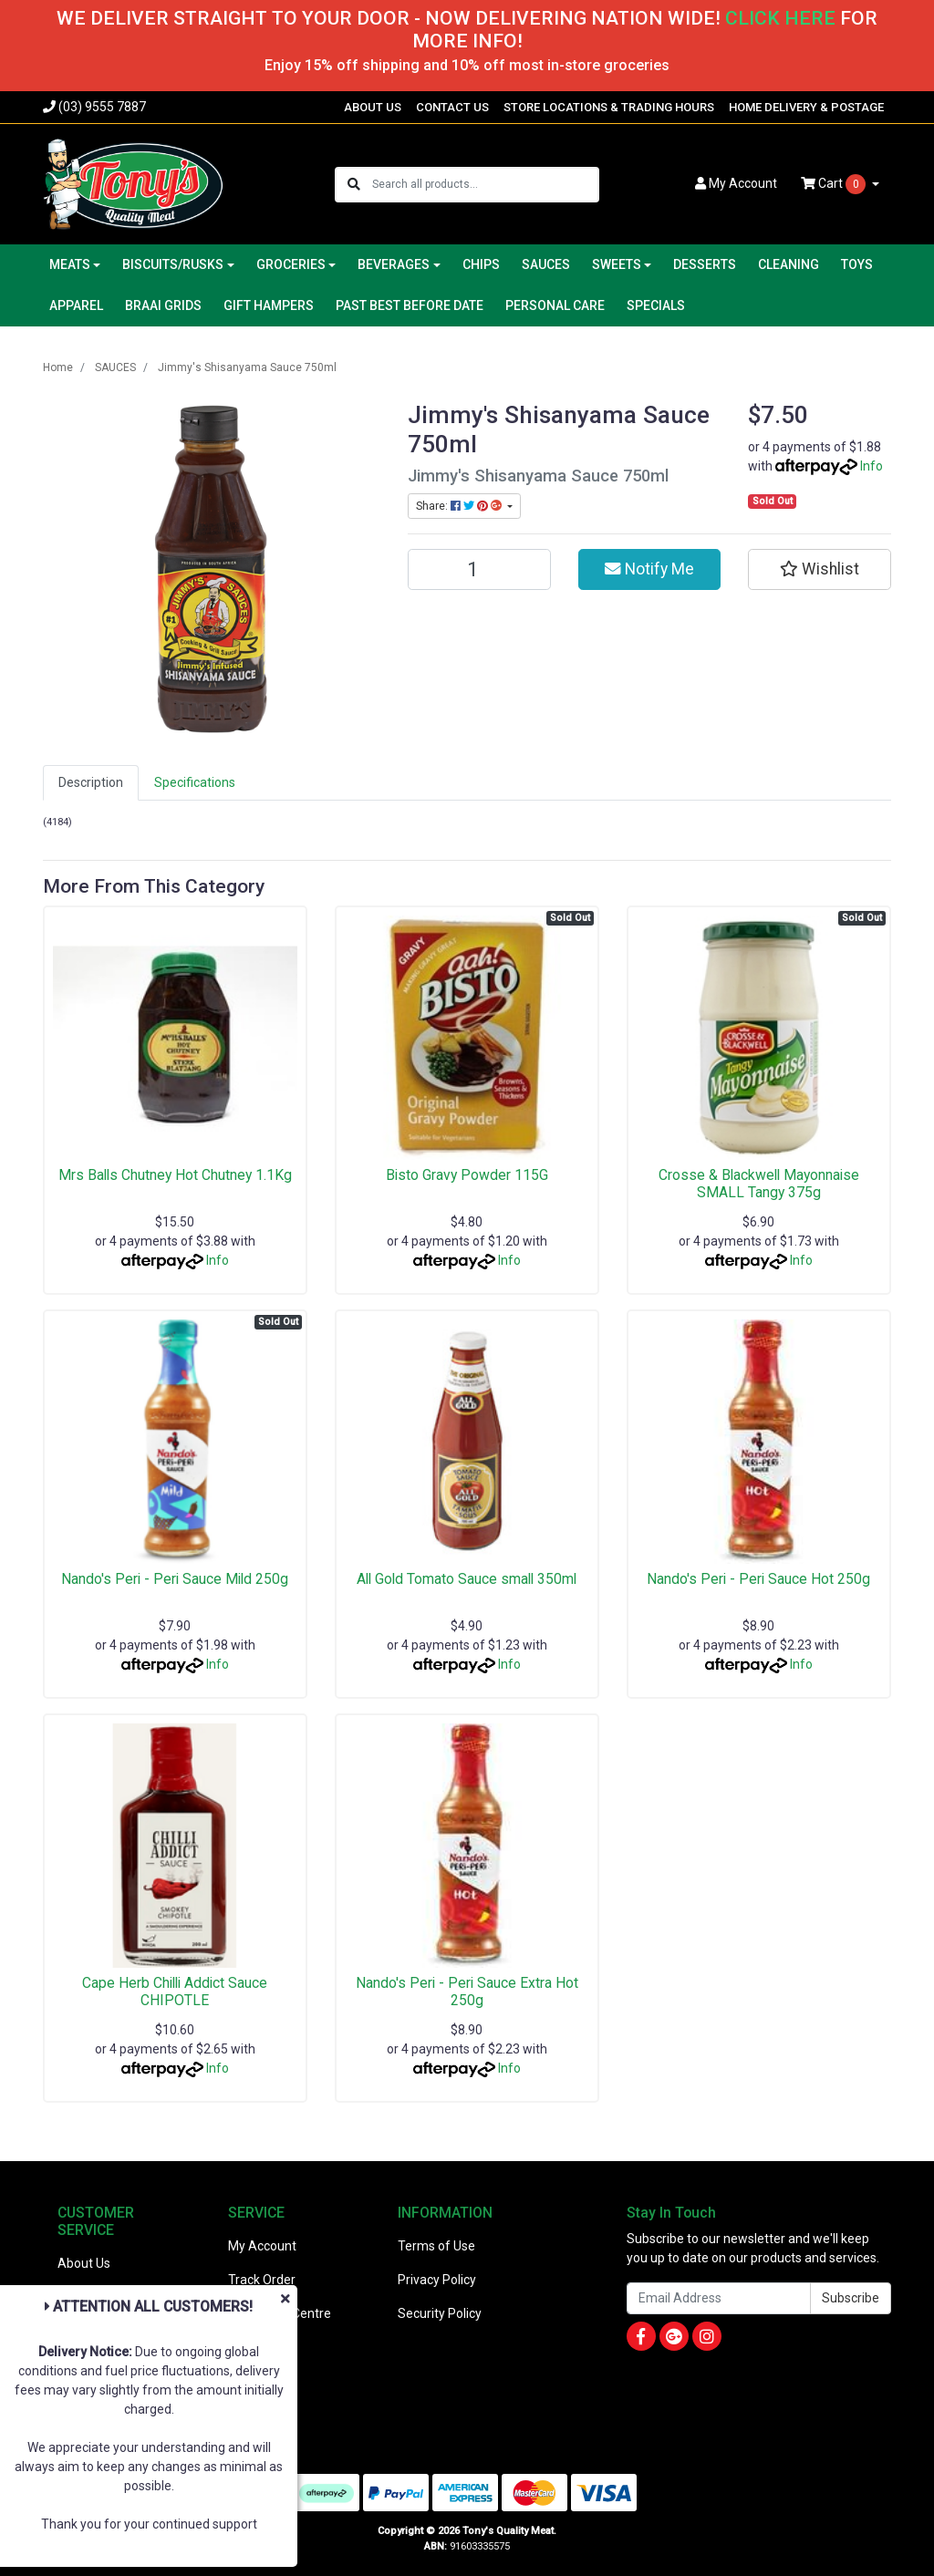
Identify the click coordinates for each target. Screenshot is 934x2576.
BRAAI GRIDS (163, 305)
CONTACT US (452, 107)
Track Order (262, 2279)
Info (871, 466)
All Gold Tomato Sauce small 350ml (466, 1579)
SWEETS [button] (616, 264)
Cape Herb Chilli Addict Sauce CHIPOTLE (174, 1991)
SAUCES (546, 264)
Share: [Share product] (460, 506)
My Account (262, 2246)
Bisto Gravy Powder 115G (467, 1175)
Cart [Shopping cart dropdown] (834, 184)
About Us (83, 2263)
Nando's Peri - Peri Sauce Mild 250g (174, 1579)
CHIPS (481, 264)
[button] (819, 569)
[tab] (91, 783)
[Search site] (354, 185)
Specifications (194, 782)
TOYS (857, 264)
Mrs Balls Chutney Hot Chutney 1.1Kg (175, 1175)
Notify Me (649, 569)
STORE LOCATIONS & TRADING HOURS (608, 107)
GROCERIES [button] (291, 264)
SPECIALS (656, 305)
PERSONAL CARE (555, 305)
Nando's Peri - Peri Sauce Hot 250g (758, 1579)
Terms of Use (436, 2246)
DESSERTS (704, 264)
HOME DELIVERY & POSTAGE (806, 107)
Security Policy (440, 2313)
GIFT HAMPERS (268, 305)
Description (90, 782)
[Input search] (484, 185)
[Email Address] (719, 2298)
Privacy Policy (437, 2279)
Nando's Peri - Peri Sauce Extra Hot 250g (467, 1991)
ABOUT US (372, 107)
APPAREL (76, 305)
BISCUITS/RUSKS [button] (172, 264)
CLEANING (788, 264)
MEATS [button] (69, 264)
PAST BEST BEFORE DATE (409, 305)
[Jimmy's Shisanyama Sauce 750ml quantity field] (479, 569)
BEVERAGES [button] (394, 264)
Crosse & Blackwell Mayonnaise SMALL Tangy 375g (759, 1183)
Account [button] (736, 183)
